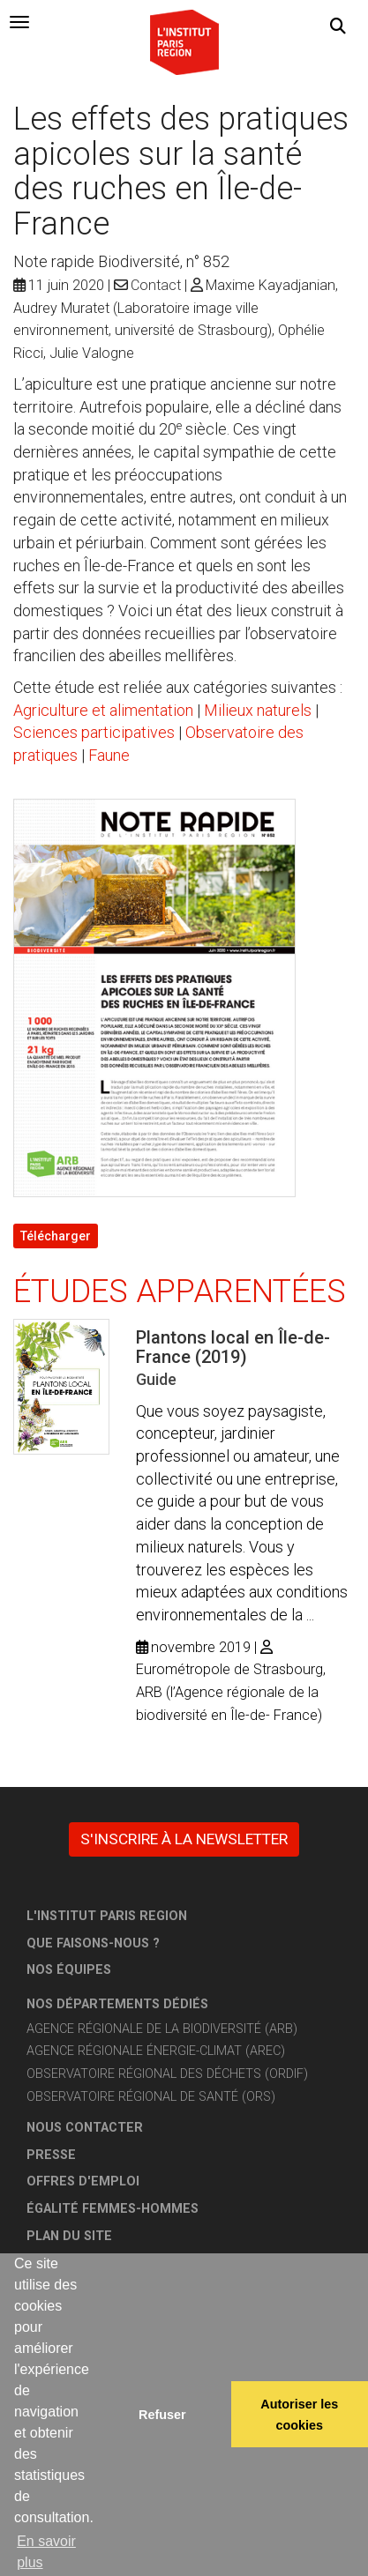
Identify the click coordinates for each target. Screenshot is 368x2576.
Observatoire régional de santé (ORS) (150, 2096)
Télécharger (55, 1236)
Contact (156, 285)
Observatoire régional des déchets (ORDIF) (167, 2073)
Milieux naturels (258, 710)
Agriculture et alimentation (103, 710)
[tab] (19, 22)
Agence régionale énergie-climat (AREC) (155, 2051)
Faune (109, 755)
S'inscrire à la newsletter (184, 1839)
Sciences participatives (94, 732)
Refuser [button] (162, 2415)
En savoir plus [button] (46, 2552)
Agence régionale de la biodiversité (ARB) (161, 2028)
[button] (338, 26)
